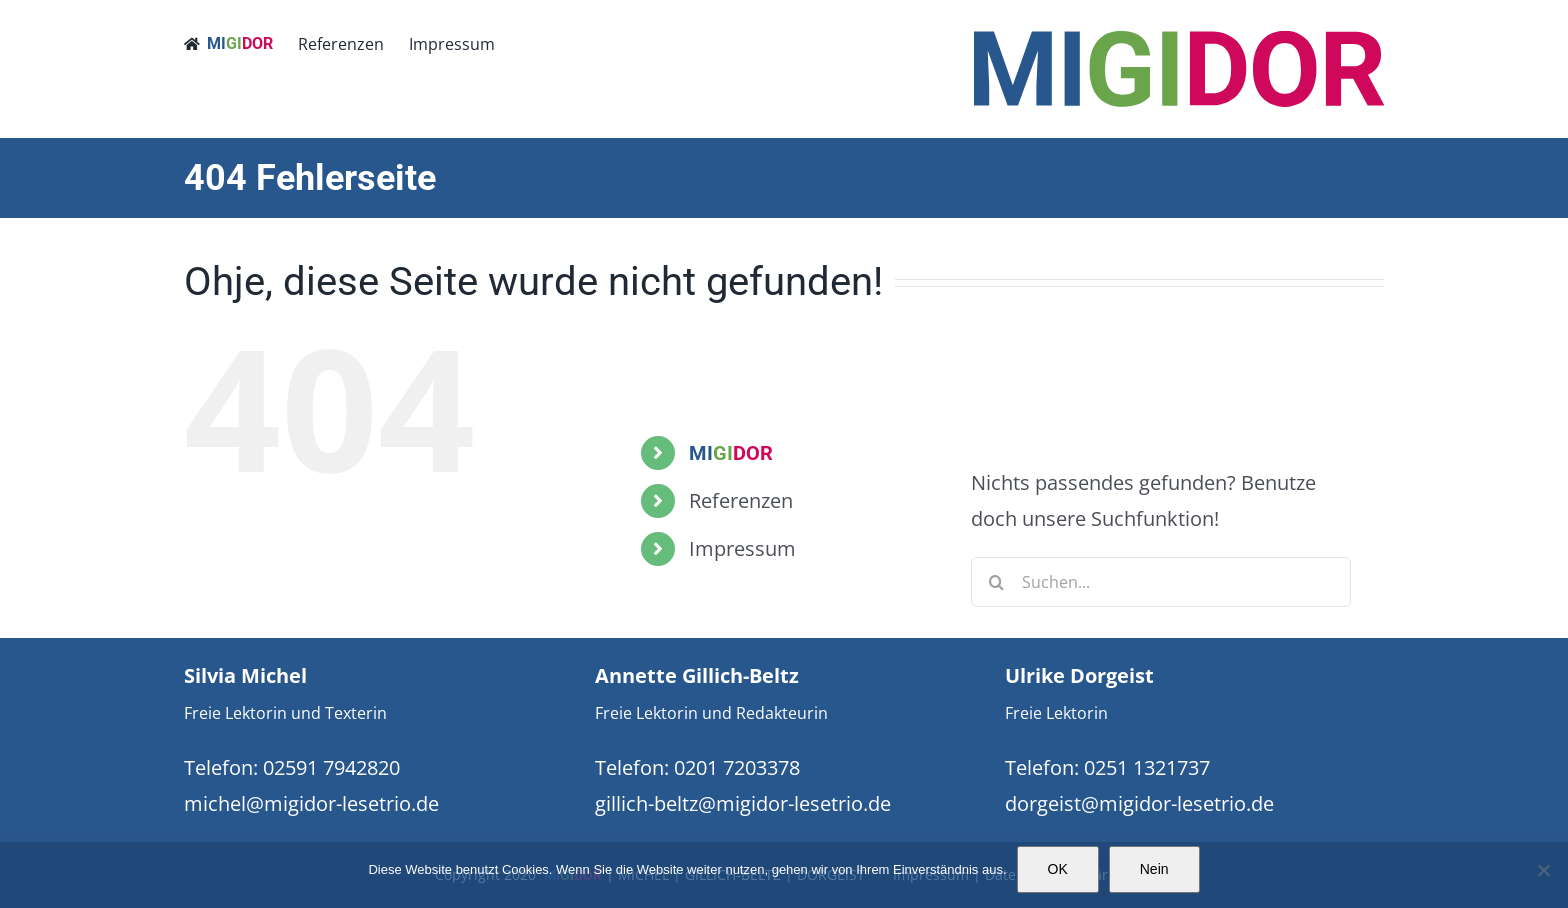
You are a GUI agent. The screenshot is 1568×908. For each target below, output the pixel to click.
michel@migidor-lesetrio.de (311, 803)
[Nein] (1543, 870)
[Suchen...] (1161, 582)
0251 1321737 (1147, 767)
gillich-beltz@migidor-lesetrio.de (743, 803)
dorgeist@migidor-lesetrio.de (1139, 803)
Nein (1154, 869)
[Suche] (996, 582)
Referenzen (741, 500)
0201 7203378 (737, 767)
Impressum (742, 548)
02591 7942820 (331, 767)
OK (1058, 869)
